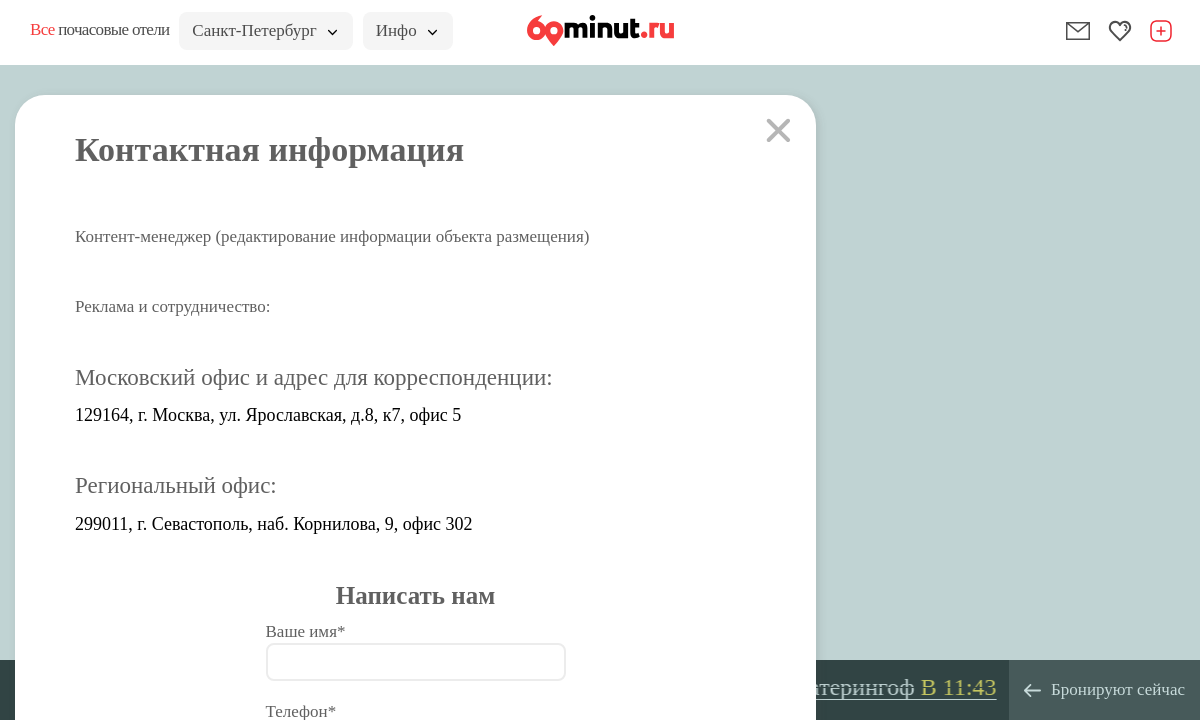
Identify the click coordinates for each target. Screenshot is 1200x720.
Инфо (406, 30)
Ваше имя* (306, 631)
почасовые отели (99, 29)
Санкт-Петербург (264, 30)
